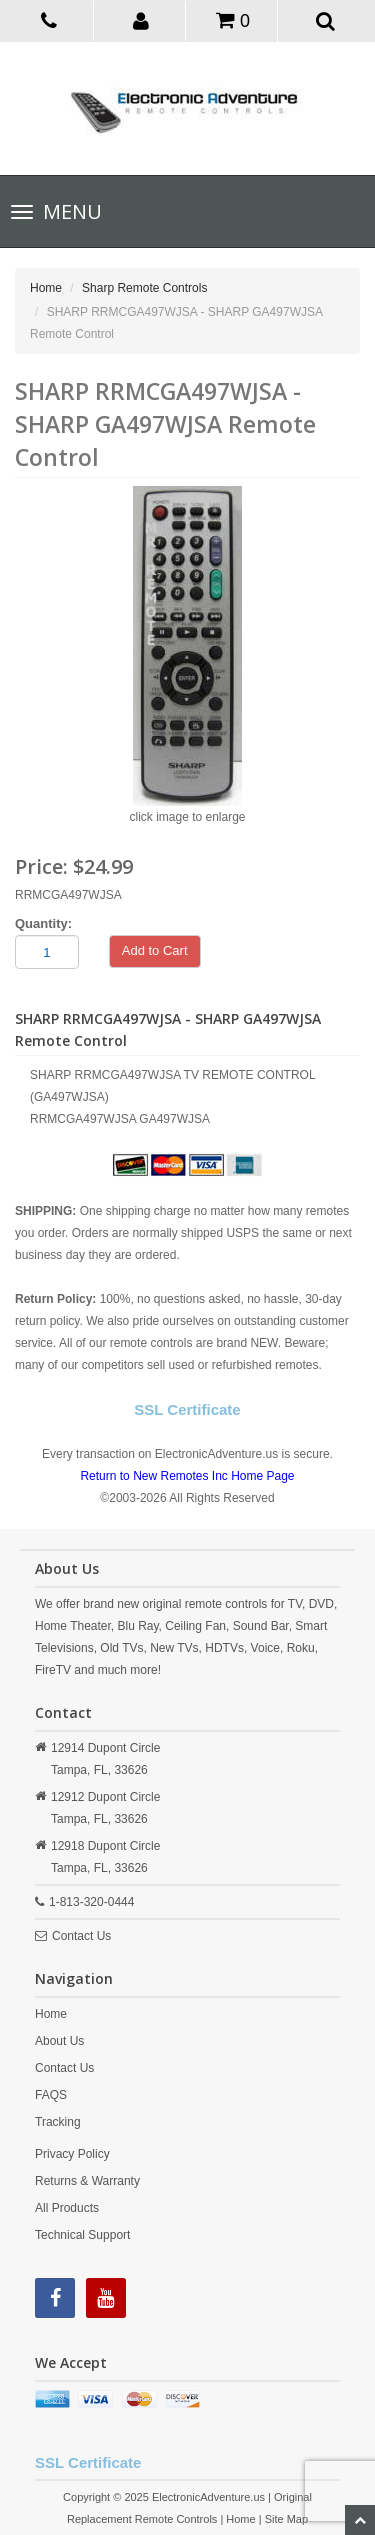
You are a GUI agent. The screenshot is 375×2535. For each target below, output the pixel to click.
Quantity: (43, 923)
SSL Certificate (187, 1409)
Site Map (286, 2519)
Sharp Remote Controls (144, 288)
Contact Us (81, 1936)
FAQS (51, 2095)
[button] (141, 20)
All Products (67, 2208)
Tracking (58, 2122)
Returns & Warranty (87, 2181)
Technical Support (82, 2235)
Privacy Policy (72, 2154)
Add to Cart (155, 950)
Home (46, 288)
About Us (59, 2041)
